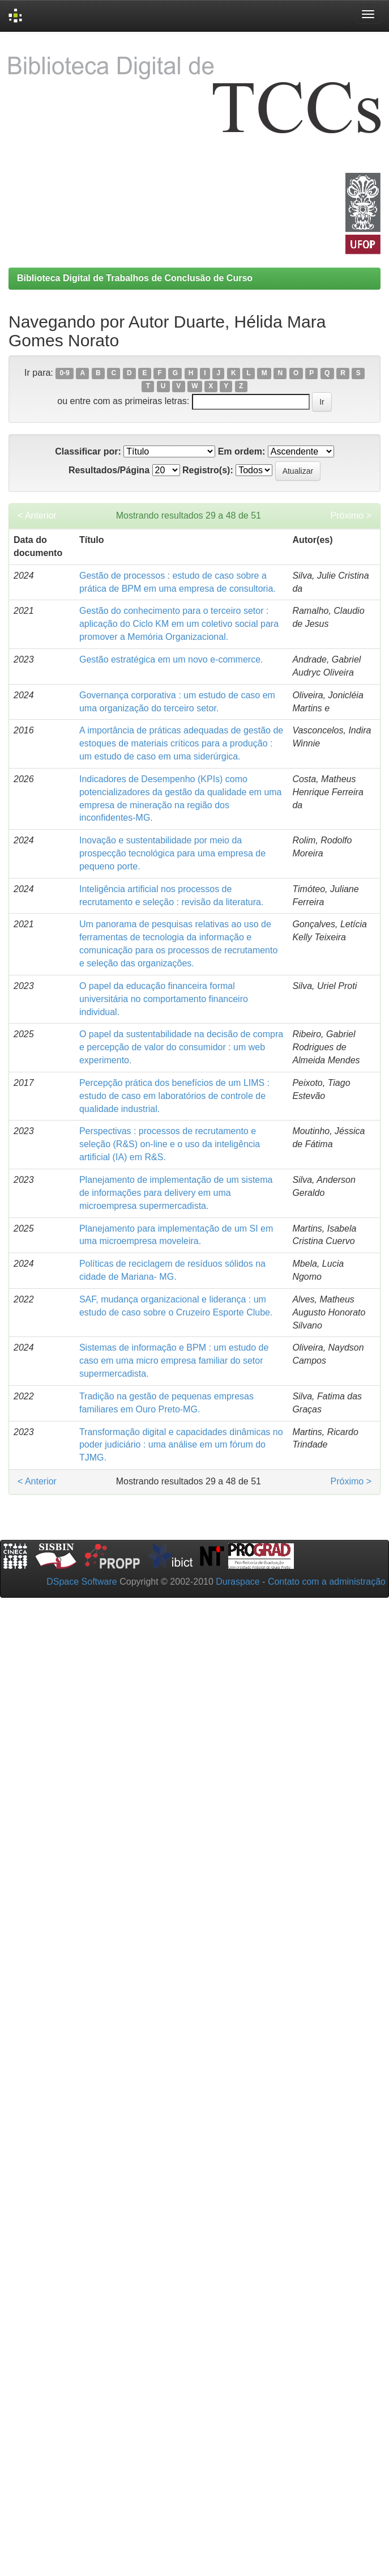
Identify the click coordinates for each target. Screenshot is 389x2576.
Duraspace (237, 1581)
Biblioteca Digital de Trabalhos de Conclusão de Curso (135, 278)
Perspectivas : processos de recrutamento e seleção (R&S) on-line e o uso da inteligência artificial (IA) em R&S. (169, 1144)
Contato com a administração (327, 1581)
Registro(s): (207, 470)
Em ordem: (242, 451)
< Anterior (37, 515)
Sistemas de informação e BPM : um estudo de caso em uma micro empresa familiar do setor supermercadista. (173, 1360)
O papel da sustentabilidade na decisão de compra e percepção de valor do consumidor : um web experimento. (181, 1047)
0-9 (64, 373)
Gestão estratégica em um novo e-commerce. (171, 659)
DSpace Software (81, 1581)
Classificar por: (88, 451)
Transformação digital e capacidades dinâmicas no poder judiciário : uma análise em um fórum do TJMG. (181, 1445)
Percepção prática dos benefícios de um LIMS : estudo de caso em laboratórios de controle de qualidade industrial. (174, 1096)
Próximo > (351, 515)
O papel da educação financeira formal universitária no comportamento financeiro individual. (163, 999)
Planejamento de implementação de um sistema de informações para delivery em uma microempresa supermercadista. (176, 1193)
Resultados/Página (109, 470)
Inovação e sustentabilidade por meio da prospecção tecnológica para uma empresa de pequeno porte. (172, 853)
